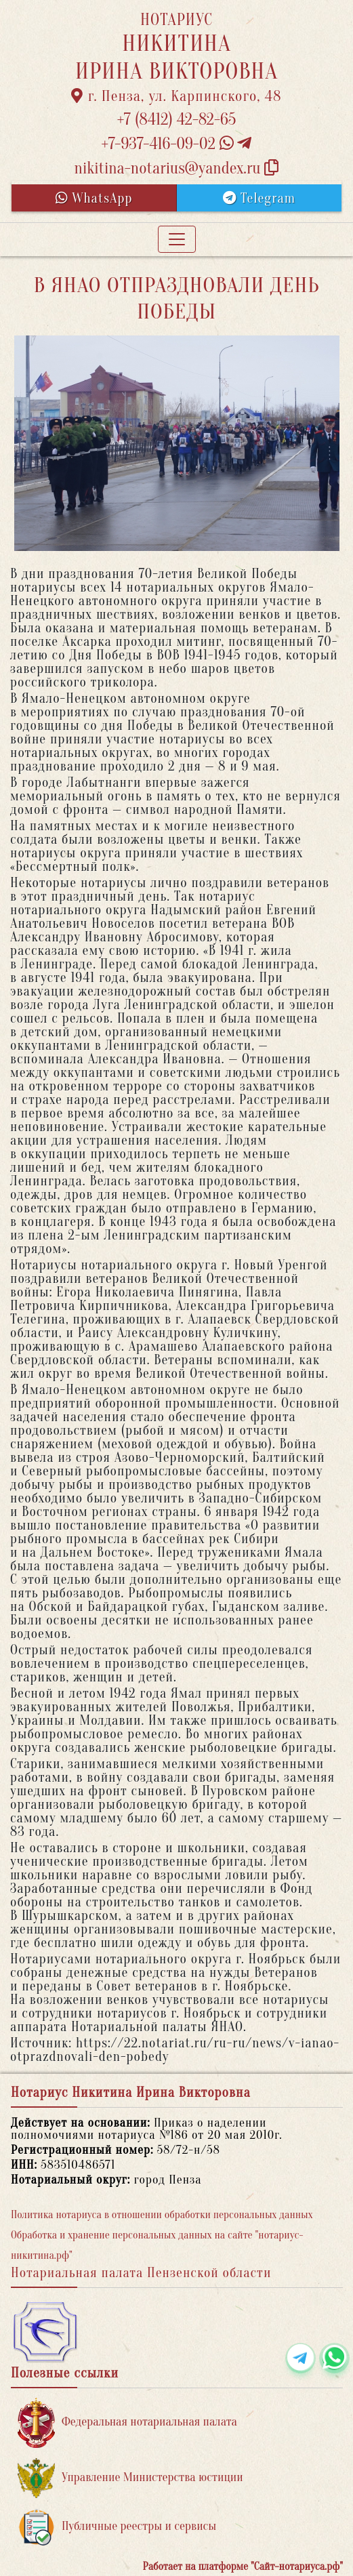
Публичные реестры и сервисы (117, 2527)
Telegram (259, 198)
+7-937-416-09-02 (177, 144)
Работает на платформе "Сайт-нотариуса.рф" (243, 2566)
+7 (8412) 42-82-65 (176, 119)
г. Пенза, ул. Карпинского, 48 (176, 96)
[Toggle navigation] (177, 239)
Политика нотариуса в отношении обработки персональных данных (162, 2215)
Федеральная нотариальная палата (127, 2422)
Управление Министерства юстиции (130, 2478)
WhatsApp (94, 198)
